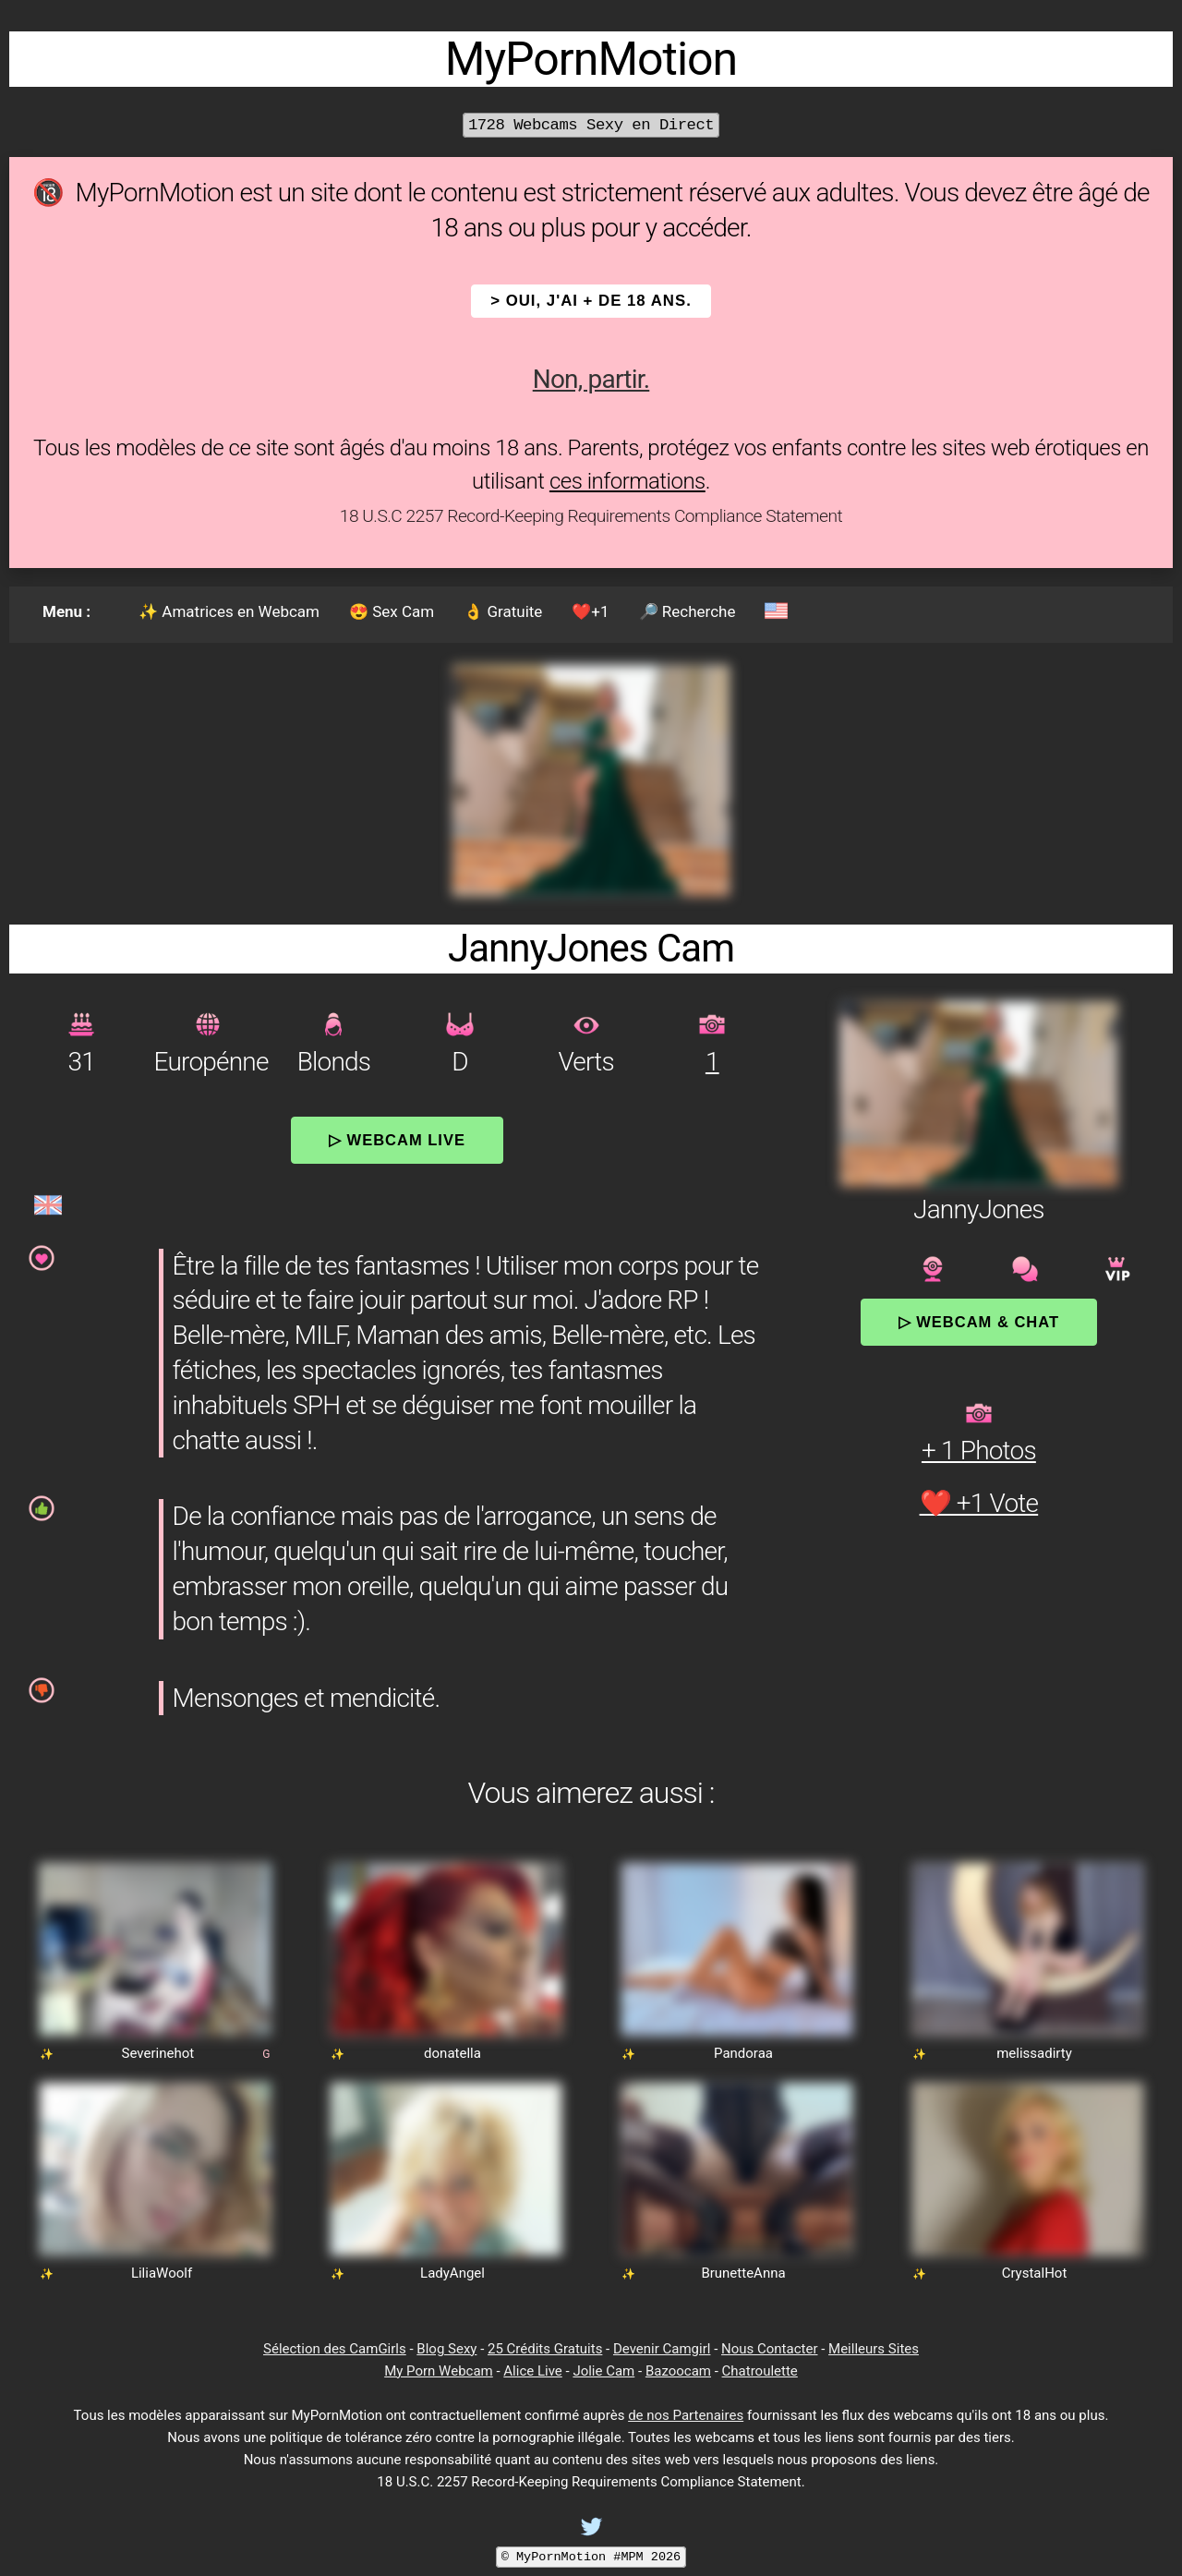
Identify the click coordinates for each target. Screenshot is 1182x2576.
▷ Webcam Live (397, 1139)
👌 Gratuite (503, 611)
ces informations (627, 481)
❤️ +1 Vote (979, 1503)
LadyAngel (452, 2273)
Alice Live (532, 2371)
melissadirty (1034, 2053)
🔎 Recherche (687, 611)
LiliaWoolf (161, 2273)
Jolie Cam (603, 2371)
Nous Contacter (769, 2348)
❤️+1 (590, 611)
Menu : (66, 611)
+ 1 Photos (979, 1450)
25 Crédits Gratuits (545, 2348)
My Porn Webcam (438, 2371)
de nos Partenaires (685, 2415)
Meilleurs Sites (873, 2348)
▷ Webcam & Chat (979, 1321)
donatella (452, 2053)
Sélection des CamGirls (334, 2348)
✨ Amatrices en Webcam (229, 611)
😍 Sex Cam (391, 611)
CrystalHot (1034, 2273)
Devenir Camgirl (661, 2348)
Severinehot (158, 2053)
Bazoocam (678, 2371)
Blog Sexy (446, 2348)
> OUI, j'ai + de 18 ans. (591, 300)
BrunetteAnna (743, 2273)
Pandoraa (743, 2053)
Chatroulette (760, 2371)
